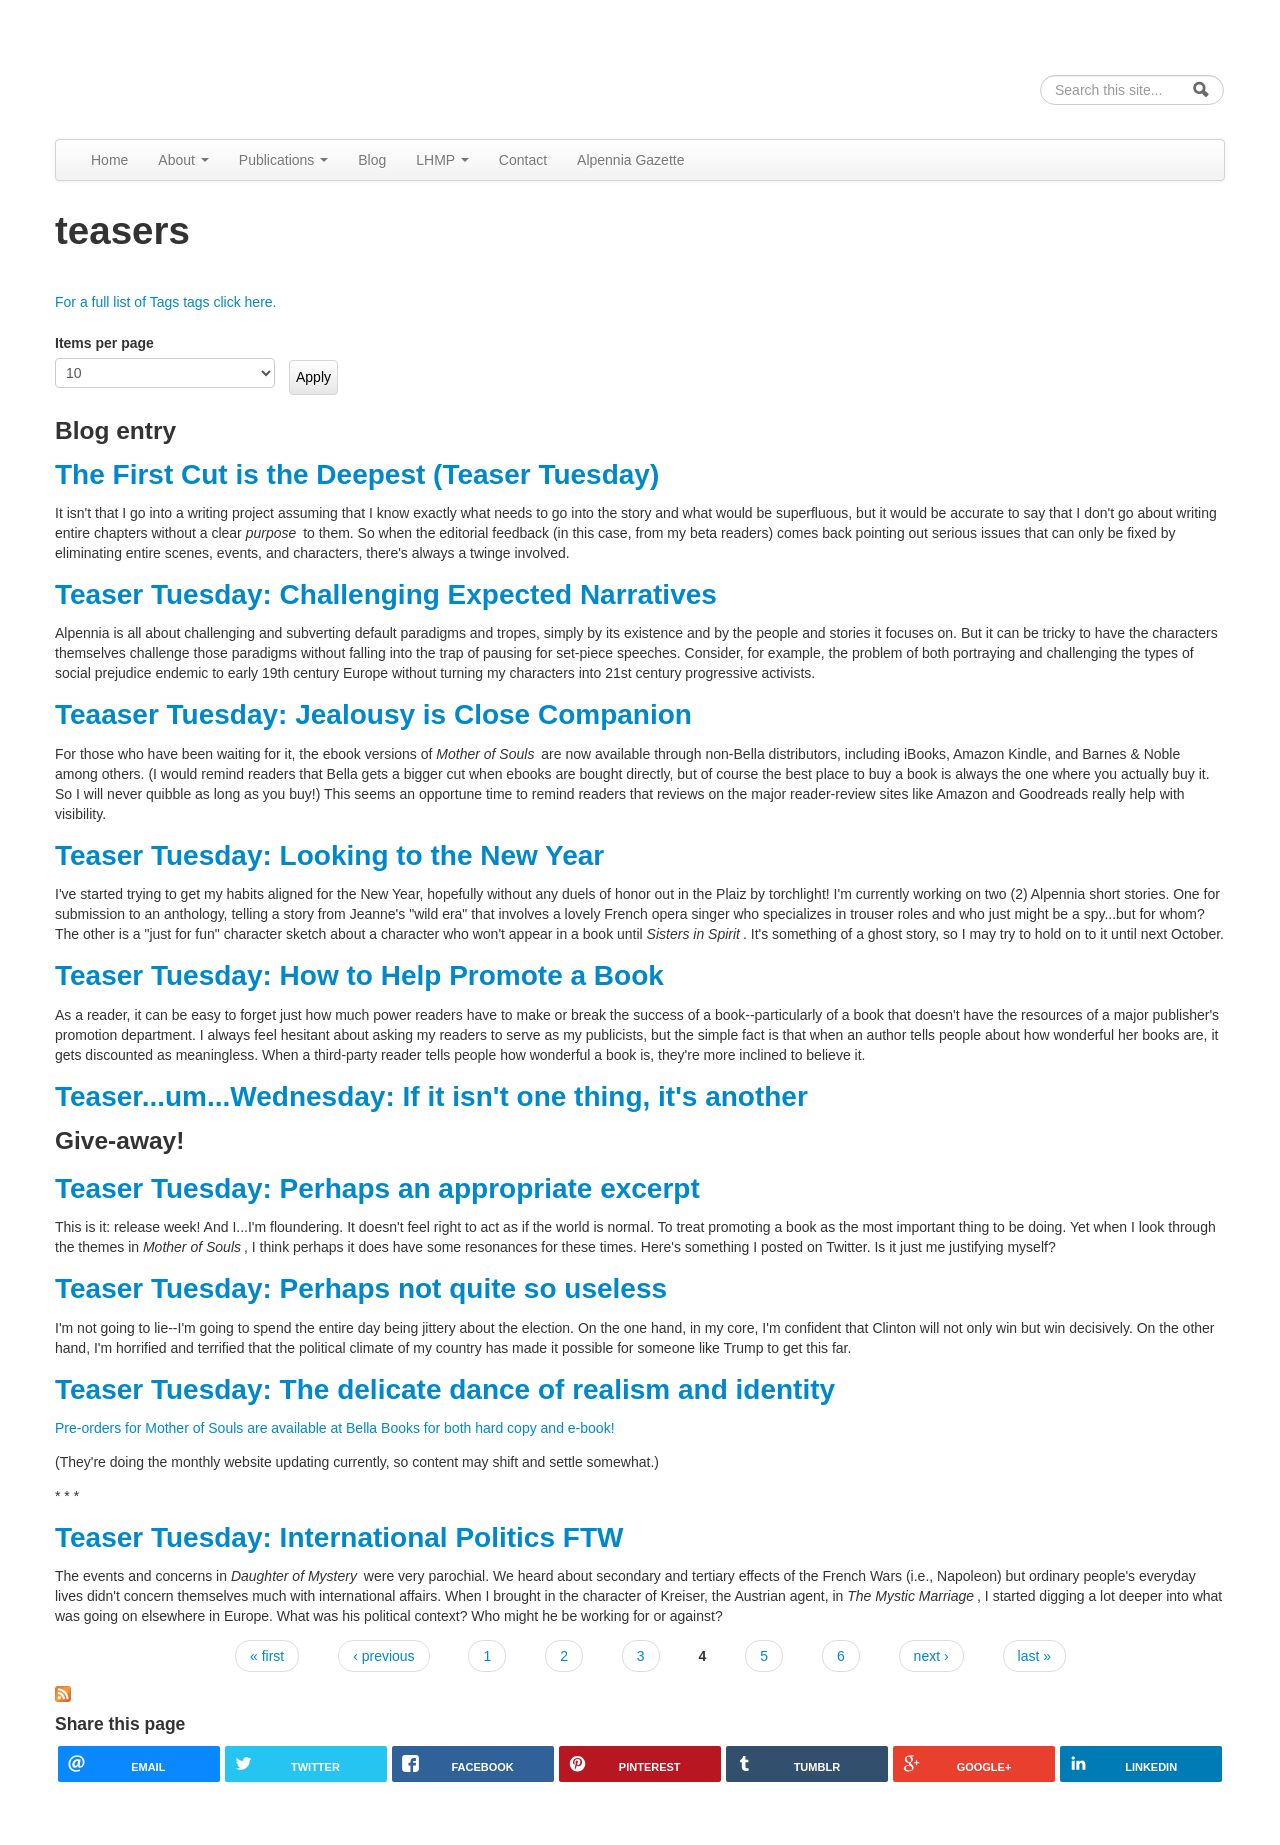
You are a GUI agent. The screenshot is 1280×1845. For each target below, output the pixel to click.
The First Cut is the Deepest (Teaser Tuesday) (357, 474)
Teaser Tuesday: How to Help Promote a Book (359, 975)
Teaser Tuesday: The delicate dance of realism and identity (445, 1389)
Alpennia (158, 66)
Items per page (104, 343)
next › (931, 1656)
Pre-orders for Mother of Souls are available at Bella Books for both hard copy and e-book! (335, 1428)
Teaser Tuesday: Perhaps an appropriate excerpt (377, 1188)
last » (1034, 1656)
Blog (372, 160)
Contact (523, 160)
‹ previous (383, 1656)
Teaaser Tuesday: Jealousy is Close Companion (373, 714)
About (183, 160)
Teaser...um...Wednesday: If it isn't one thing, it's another (431, 1096)
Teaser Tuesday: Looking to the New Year (329, 855)
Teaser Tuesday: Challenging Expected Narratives (386, 594)
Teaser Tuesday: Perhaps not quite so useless (361, 1288)
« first (267, 1656)
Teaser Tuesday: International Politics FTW (339, 1537)
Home (109, 160)
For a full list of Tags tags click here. (166, 302)
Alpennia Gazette (630, 160)
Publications (283, 160)
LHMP (442, 160)
